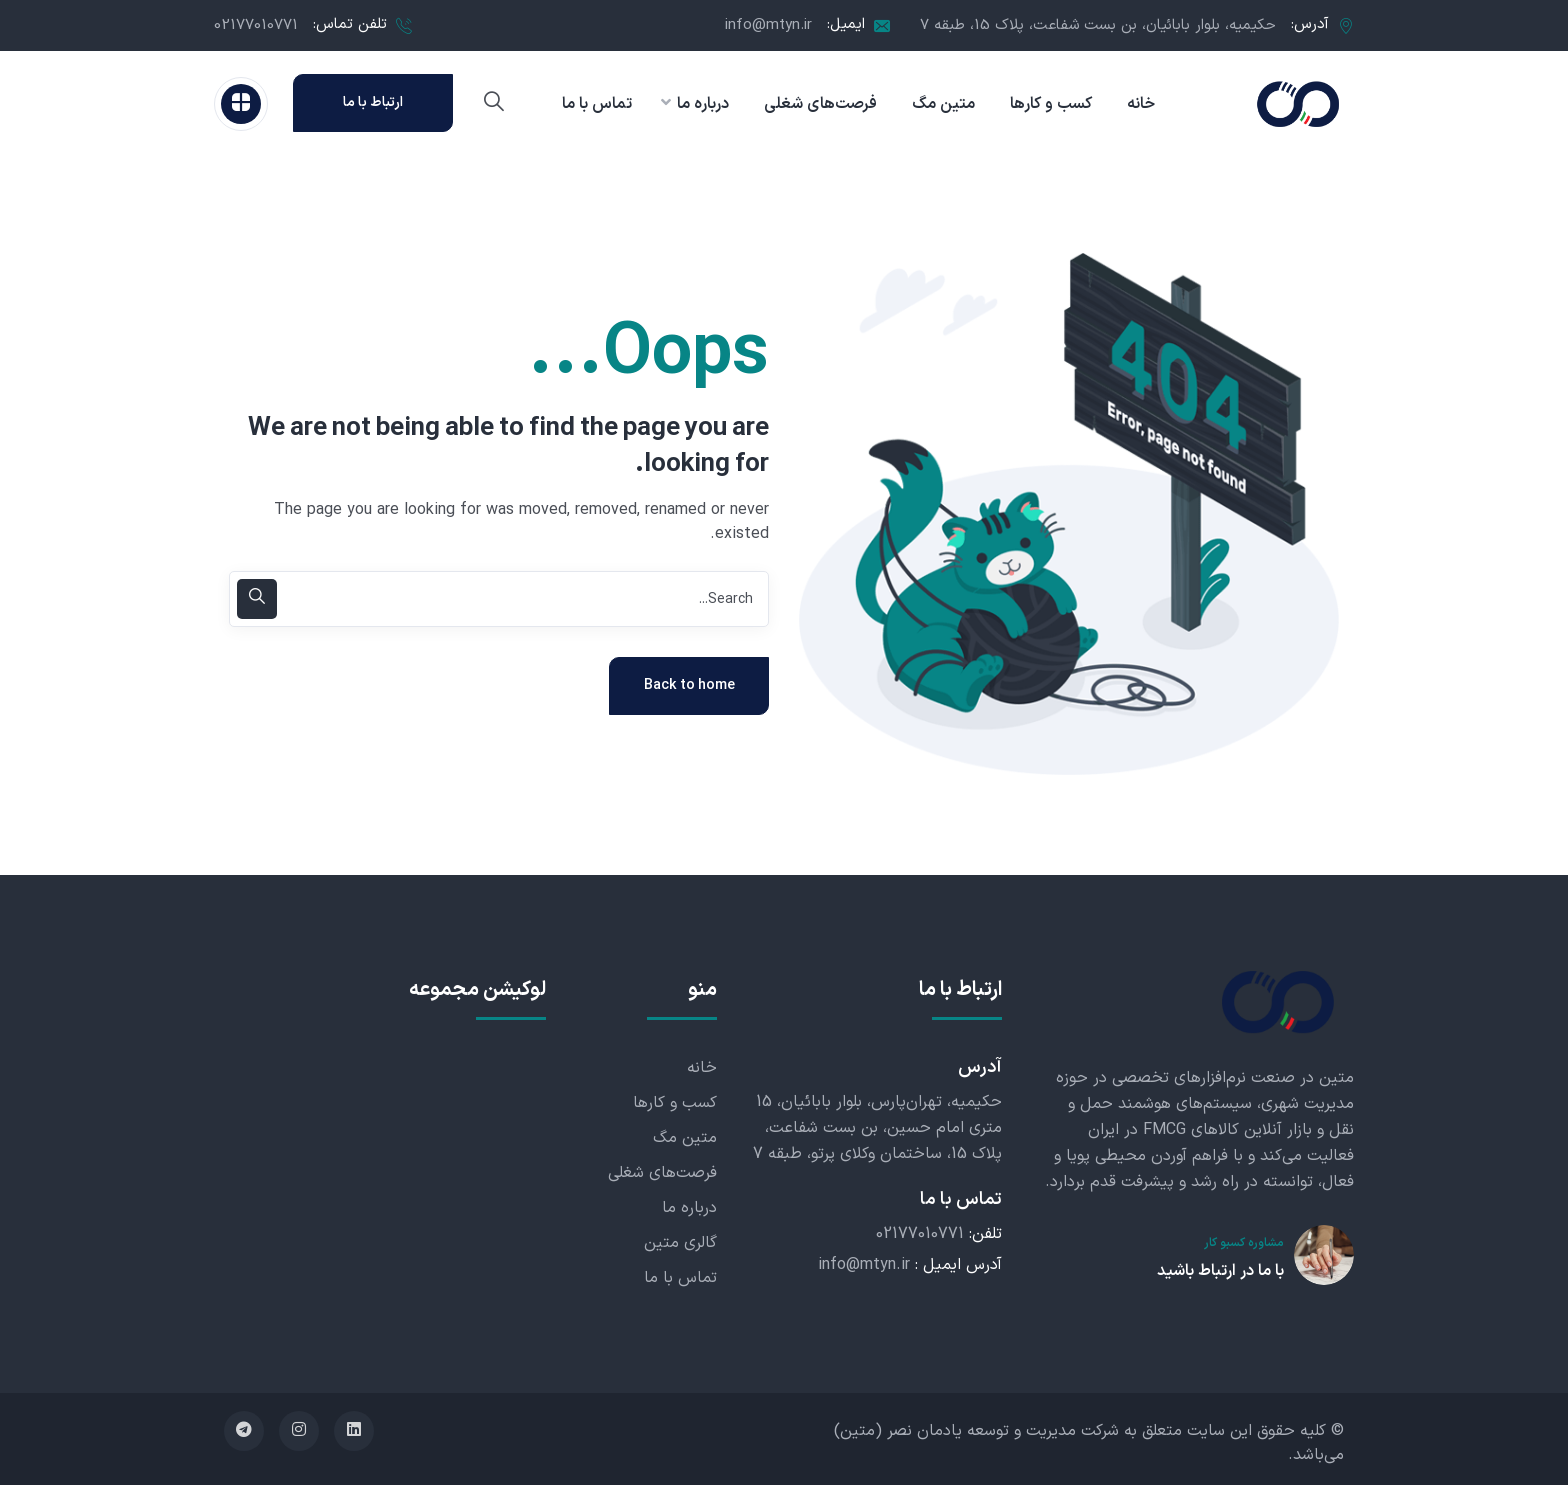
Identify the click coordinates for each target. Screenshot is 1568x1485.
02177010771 (256, 25)
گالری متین (680, 1243)
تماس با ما (680, 1278)
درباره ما (689, 1208)
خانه (702, 1068)
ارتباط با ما (373, 102)
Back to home (689, 685)
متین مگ (685, 1138)
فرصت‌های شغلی (662, 1173)
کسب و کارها (675, 1103)
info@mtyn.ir (768, 25)
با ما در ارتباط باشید (1220, 1271)
